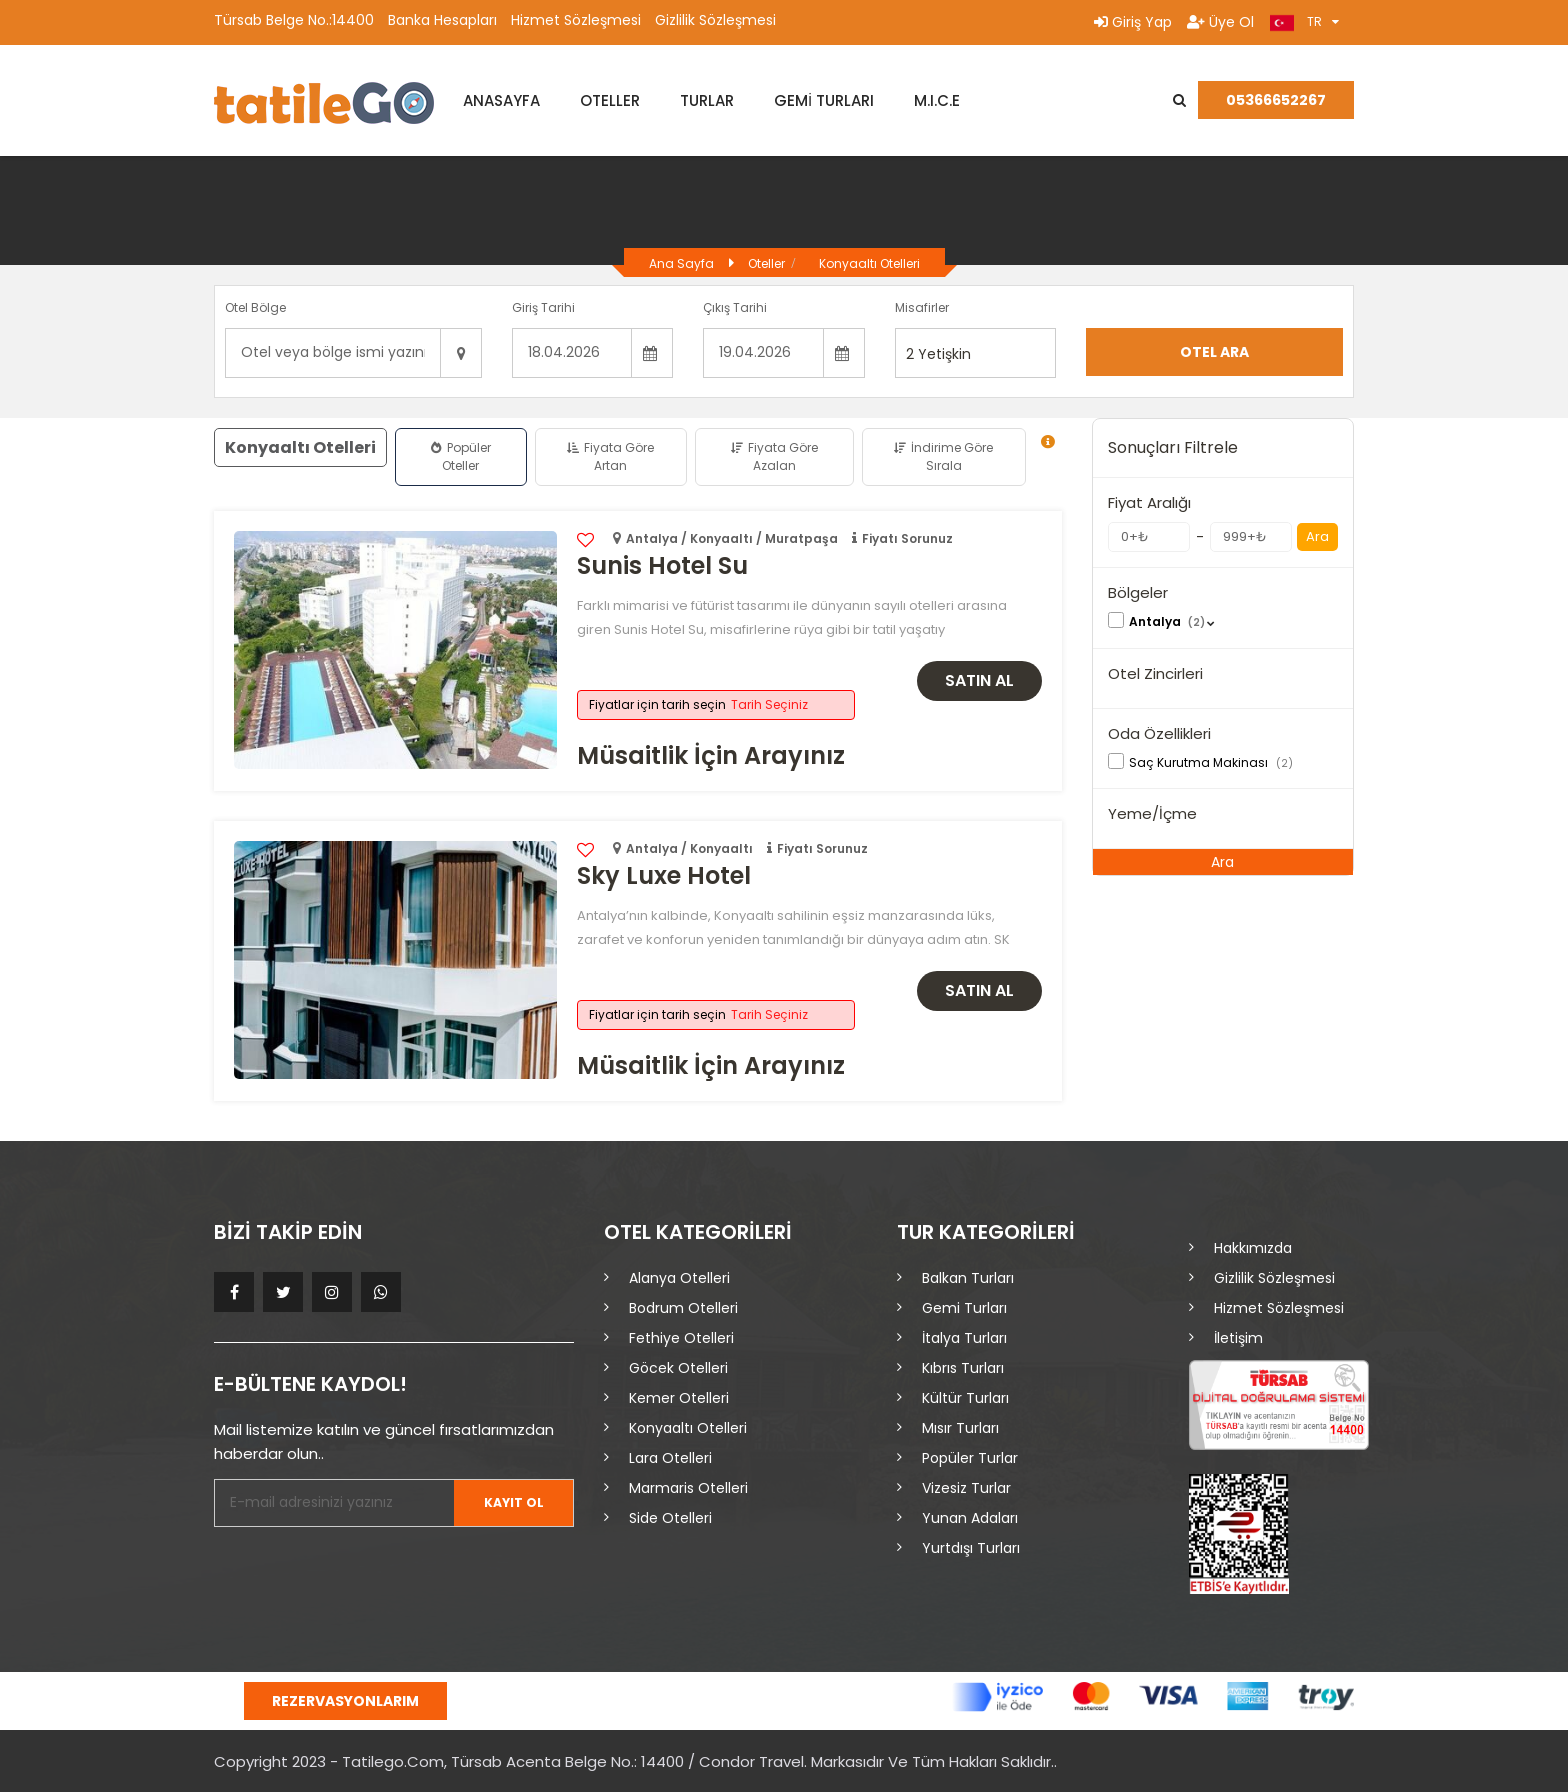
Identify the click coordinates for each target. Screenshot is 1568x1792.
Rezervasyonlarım (345, 1701)
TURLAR (707, 100)
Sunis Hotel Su (662, 565)
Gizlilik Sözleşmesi (715, 20)
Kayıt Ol (510, 1503)
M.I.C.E (937, 100)
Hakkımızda (1253, 1248)
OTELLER (610, 100)
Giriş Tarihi (543, 307)
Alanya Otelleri (679, 1278)
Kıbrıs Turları (963, 1368)
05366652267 (1276, 100)
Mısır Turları (960, 1428)
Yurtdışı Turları (971, 1548)
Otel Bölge (255, 307)
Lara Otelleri (670, 1458)
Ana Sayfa (681, 263)
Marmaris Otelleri (688, 1488)
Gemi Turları (964, 1308)
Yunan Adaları (970, 1518)
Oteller (766, 263)
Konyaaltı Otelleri (869, 263)
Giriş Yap (1133, 22)
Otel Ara (1214, 352)
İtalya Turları (964, 1338)
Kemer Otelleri (679, 1398)
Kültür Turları (965, 1398)
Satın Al (979, 680)
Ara (1317, 536)
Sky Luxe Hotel (664, 875)
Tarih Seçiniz (769, 704)
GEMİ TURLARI (824, 100)
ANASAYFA (501, 100)
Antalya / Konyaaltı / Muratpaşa (732, 538)
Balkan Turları (968, 1278)
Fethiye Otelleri (681, 1338)
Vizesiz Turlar (966, 1488)
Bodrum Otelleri (683, 1308)
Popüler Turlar (970, 1458)
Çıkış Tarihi (735, 307)
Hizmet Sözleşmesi (576, 20)
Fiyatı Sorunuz (907, 538)
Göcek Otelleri (678, 1368)
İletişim (1238, 1338)
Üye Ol (1220, 22)
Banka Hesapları (442, 20)
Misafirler (922, 307)
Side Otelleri (670, 1518)
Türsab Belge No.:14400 (294, 20)
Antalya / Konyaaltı (689, 848)
